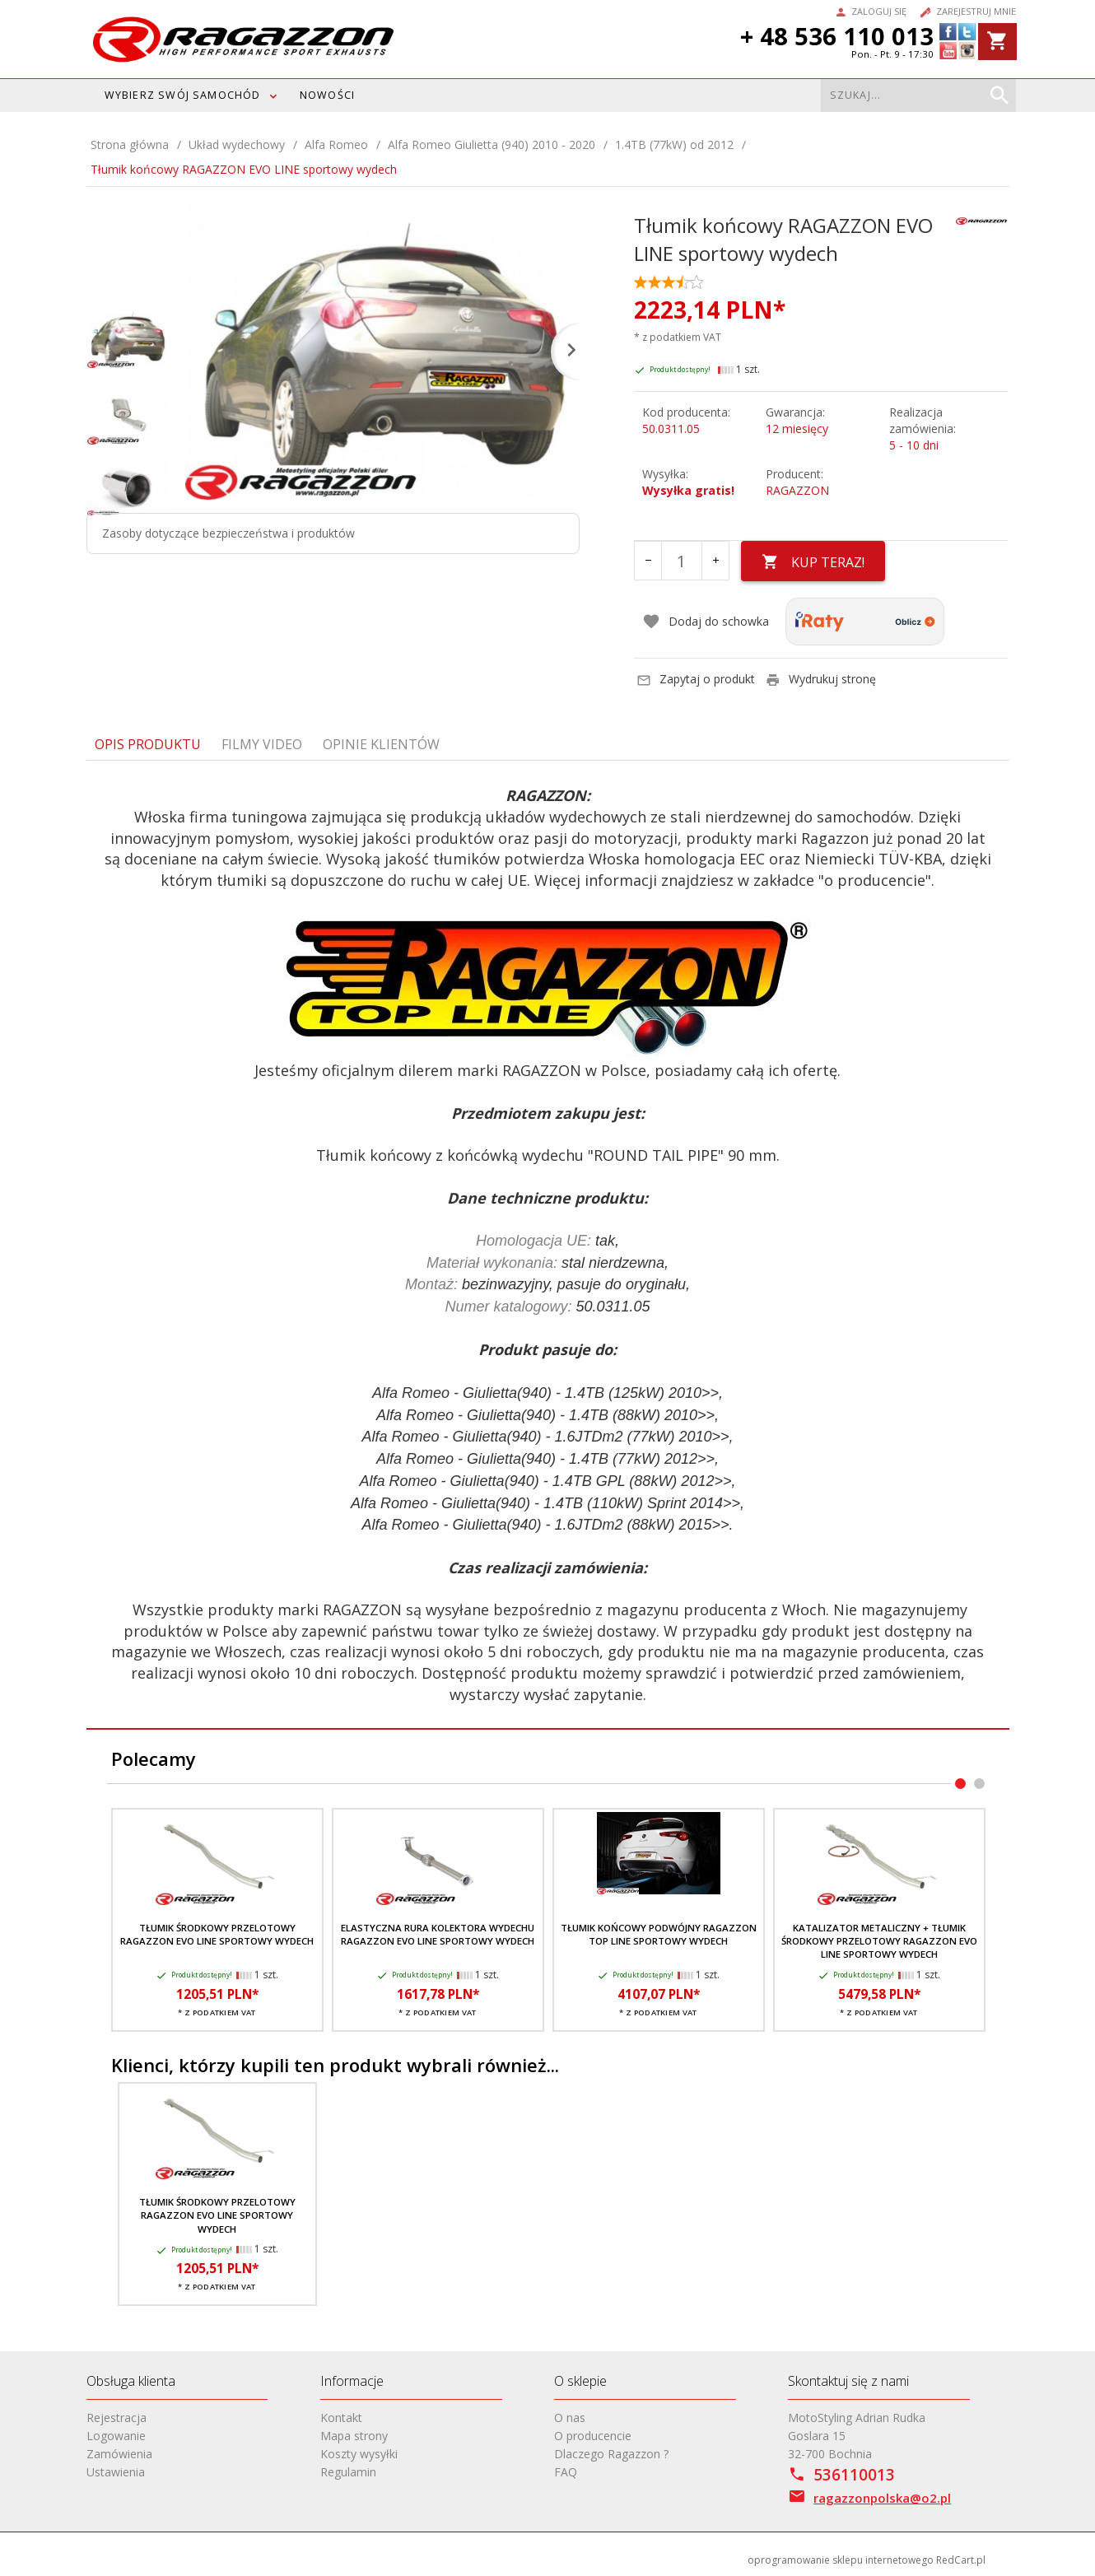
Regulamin (348, 2472)
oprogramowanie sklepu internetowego (841, 2560)
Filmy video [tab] (261, 744)
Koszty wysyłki (359, 2454)
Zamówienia (119, 2454)
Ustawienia (115, 2472)
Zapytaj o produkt (695, 679)
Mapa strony (354, 2435)
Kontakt (341, 2417)
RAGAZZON (797, 490)
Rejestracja (116, 2417)
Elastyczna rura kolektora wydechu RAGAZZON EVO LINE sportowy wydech (437, 1934)
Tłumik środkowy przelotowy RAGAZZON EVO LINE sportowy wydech (217, 1934)
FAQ (565, 2472)
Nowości (327, 95)
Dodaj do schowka (705, 622)
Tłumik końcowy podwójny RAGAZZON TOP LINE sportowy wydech (659, 1934)
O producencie (592, 2435)
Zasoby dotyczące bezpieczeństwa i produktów (228, 533)
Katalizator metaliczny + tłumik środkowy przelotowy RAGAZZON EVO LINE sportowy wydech (879, 1941)
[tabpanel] (547, 1245)
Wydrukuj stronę (821, 679)
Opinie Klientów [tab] (381, 744)
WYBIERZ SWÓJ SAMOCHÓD (183, 95)
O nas (569, 2417)
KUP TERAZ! (813, 562)
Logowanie (116, 2435)
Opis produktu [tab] (148, 744)
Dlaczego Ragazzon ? (611, 2454)
